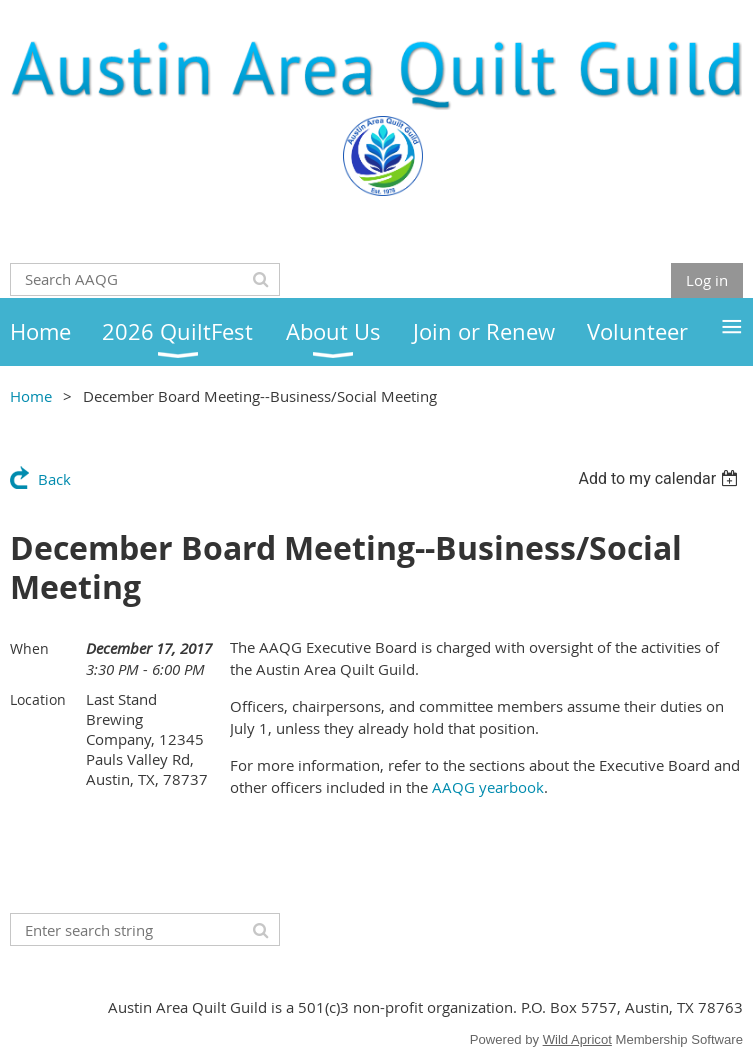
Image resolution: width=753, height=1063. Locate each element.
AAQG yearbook (488, 787)
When (29, 648)
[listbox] (660, 478)
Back (54, 479)
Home (31, 396)
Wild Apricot (577, 1039)
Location (38, 699)
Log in (707, 280)
